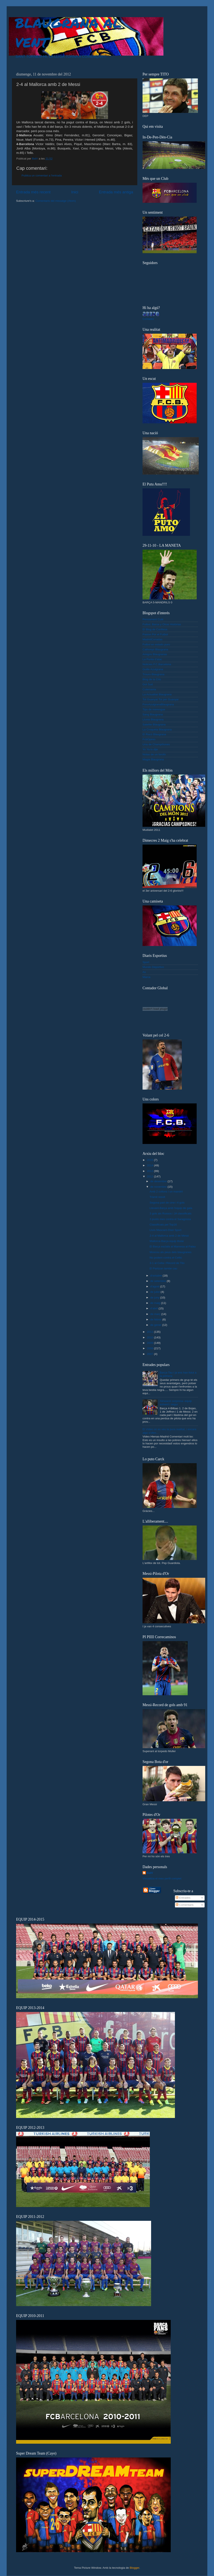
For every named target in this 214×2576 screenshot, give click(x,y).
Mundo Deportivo (153, 967)
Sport (146, 962)
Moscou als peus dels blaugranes (170, 1252)
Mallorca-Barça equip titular (167, 1241)
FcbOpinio (149, 739)
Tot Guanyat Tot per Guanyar (161, 699)
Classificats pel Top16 (163, 1224)
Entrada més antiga (116, 192)
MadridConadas (152, 639)
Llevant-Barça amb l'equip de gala (171, 1208)
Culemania (149, 689)
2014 (150, 1165)
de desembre (159, 1181)
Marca (146, 977)
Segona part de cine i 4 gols (167, 1202)
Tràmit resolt (157, 1197)
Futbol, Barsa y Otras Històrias (162, 624)
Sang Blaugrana (153, 714)
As (144, 972)
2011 (150, 1331)
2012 (150, 1176)
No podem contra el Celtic (166, 1257)
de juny (155, 1297)
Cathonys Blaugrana (155, 649)
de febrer (156, 1319)
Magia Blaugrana (153, 759)
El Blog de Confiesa (155, 629)
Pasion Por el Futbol (155, 634)
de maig (155, 1303)
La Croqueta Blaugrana (157, 729)
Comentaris (185, 1904)
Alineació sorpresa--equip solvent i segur (176, 1402)
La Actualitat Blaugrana (157, 694)
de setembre (158, 1281)
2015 (150, 1160)
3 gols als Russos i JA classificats (170, 1213)
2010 (150, 1337)
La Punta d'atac (152, 659)
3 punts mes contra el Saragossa (170, 1219)
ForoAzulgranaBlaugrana (158, 704)
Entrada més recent (33, 192)
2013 (150, 1171)
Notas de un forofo (154, 754)
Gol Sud (148, 684)
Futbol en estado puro (156, 644)
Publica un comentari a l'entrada (42, 175)
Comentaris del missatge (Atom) (56, 200)
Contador (148, 318)
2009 (150, 1342)
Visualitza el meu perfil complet (162, 1878)
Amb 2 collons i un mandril (166, 1191)
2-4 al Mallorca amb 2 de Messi (169, 1235)
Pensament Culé (153, 619)
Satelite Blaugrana (154, 724)
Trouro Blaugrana (153, 674)
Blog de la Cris (152, 679)
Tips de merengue (154, 709)
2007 (150, 1354)
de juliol (155, 1291)
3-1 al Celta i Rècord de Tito (167, 1263)
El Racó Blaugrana (154, 734)
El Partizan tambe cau (163, 1268)
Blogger (134, 2567)
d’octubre (156, 1275)
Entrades (183, 1897)
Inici (74, 192)
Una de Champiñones (156, 744)
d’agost (155, 1286)
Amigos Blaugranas (155, 654)
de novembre (159, 1186)
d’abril (154, 1308)
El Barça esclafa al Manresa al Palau (173, 1246)
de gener (156, 1324)
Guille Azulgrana (153, 669)
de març (155, 1314)
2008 (150, 1348)
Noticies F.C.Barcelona (157, 664)
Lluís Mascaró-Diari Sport (165, 1230)
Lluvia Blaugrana (153, 719)
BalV (150, 1872)
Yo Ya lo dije (150, 749)
